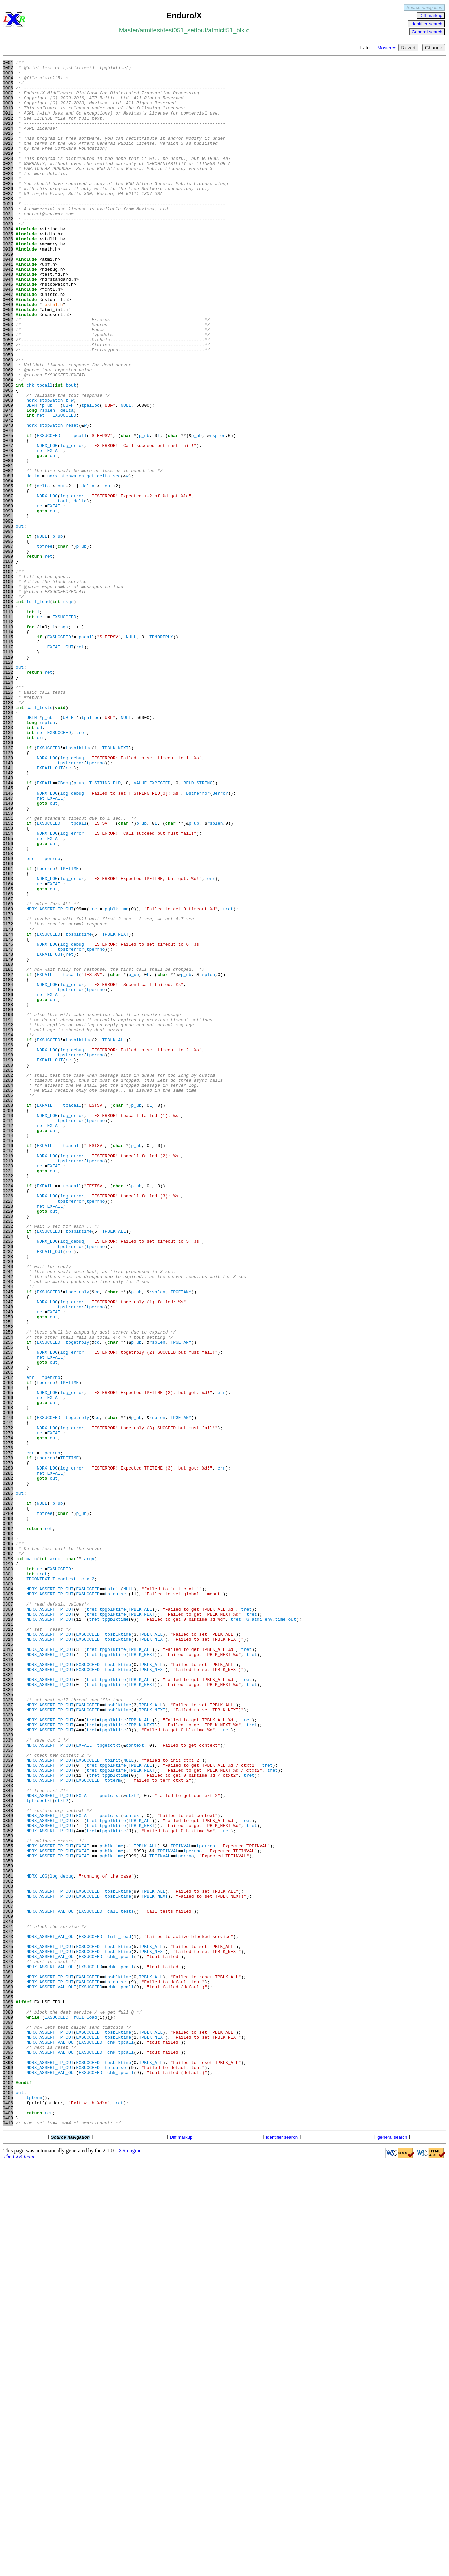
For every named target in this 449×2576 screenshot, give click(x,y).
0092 (8, 614)
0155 (8, 994)
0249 (8, 1563)
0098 (8, 650)
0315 (8, 1961)
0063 (8, 438)
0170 (8, 1085)
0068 (8, 468)
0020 (8, 178)
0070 (8, 481)
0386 (8, 2391)
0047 (8, 341)
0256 (8, 1605)
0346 (8, 2149)
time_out (285, 1931)
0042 (8, 311)
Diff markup (430, 15)
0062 (8, 432)
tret (81, 867)
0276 (8, 1726)
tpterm (113, 2125)
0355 (8, 2203)
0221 (8, 1393)
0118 (8, 771)
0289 (8, 1804)
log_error (72, 523)
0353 (8, 2191)
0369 (8, 2288)
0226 (8, 1423)
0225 (8, 1417)
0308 (8, 1919)
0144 (8, 928)
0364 (8, 2258)
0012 (8, 130)
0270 (8, 1689)
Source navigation (424, 7)
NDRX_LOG (47, 523)
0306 (8, 1907)
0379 (8, 2348)
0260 (8, 1629)
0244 (8, 1532)
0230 (8, 1448)
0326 (8, 2028)
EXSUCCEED (64, 487)
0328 (8, 2040)
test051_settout (185, 30)
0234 (8, 1472)
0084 (8, 565)
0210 (8, 1327)
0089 (8, 595)
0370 (8, 2294)
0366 (8, 2270)
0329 (8, 2046)
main (31, 1859)
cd (39, 861)
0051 (8, 366)
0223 (8, 1405)
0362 (8, 2246)
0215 (8, 1357)
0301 (8, 1877)
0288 (8, 1798)
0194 (8, 1230)
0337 (8, 2094)
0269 (8, 1683)
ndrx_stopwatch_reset (52, 499)
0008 (8, 106)
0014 (8, 142)
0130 (8, 843)
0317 (8, 1974)
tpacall (85, 753)
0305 (8, 1901)
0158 (8, 1012)
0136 (8, 879)
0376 (8, 2330)
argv (89, 1859)
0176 (8, 1121)
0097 (8, 644)
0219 (8, 1381)
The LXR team (18, 2569)
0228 (8, 1436)
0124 (8, 807)
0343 (8, 2131)
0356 (8, 2209)
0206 (8, 1303)
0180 (8, 1145)
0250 (8, 1569)
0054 (8, 384)
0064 (8, 444)
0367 (8, 2276)
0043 (8, 317)
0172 (8, 1097)
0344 (8, 2137)
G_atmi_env (259, 1931)
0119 (8, 777)
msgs (68, 710)
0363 (8, 2252)
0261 (8, 1635)
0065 (8, 450)
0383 (8, 2372)
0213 (8, 1345)
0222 (8, 1399)
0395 (8, 2445)
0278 (8, 1738)
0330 (8, 2052)
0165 (8, 1055)
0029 (8, 233)
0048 (8, 348)
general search (392, 2550)
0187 (8, 1188)
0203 (8, 1284)
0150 (8, 964)
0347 (8, 2155)
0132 (8, 855)
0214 (8, 1351)
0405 (8, 2505)
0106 (8, 698)
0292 (8, 1822)
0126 (8, 819)
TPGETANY (180, 1538)
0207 (8, 1309)
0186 (8, 1182)
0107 (8, 704)
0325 (8, 2022)
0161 (8, 1031)
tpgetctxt (109, 2082)
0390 (8, 2415)
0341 (8, 2119)
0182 (8, 1158)
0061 (8, 426)
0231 (8, 1454)
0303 (8, 1889)
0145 (8, 934)
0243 (8, 1526)
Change (433, 47)
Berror (220, 940)
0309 (8, 1925)
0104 (8, 686)
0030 (8, 239)
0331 (8, 2058)
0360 (8, 2233)
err (40, 873)
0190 (8, 1206)
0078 (8, 529)
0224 (8, 1411)
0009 (8, 112)
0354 (8, 2197)
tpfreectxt (39, 2149)
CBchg (64, 928)
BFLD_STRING (197, 928)
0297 (8, 1853)
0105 (8, 692)
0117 (8, 765)
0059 (8, 414)
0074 (8, 505)
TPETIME (69, 1031)
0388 (8, 2403)
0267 (8, 1671)
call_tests (39, 837)
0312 (8, 1943)
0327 (8, 2034)
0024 (8, 202)
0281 (8, 1756)
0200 (8, 1266)
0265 (8, 1659)
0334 (8, 2076)
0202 (8, 1278)
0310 (8, 1931)
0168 (8, 1073)
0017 (8, 160)
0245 (8, 1538)
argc (55, 1859)
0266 (8, 1665)
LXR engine (128, 2563)
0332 (8, 2064)
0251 (8, 1575)
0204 (8, 1290)
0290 (8, 1810)
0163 (8, 1043)
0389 (8, 2409)
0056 (8, 396)
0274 (8, 1714)
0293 (8, 1828)
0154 (8, 988)
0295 (8, 1841)
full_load (38, 710)
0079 (8, 535)
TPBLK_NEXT (115, 886)
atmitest (151, 30)
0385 (8, 2385)
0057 (8, 402)
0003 (8, 76)
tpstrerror (71, 904)
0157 (8, 1006)
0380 (8, 2354)
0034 (8, 263)
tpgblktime (115, 1079)
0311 (8, 1937)
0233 (8, 1466)
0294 (8, 1835)
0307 (8, 1913)
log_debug (72, 898)
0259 (8, 1623)
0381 (8, 2360)
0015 (8, 148)
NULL (126, 474)
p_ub (47, 474)
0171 (8, 1091)
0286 (8, 1786)
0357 (8, 2215)
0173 (8, 1103)
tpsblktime (78, 886)
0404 (8, 2499)
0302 (8, 1883)
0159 (8, 1018)
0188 (8, 1194)
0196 (8, 1242)
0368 (8, 2282)
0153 (8, 982)
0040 (8, 299)
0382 (8, 2366)
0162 (8, 1037)
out (53, 535)
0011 (8, 124)
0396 (8, 2451)
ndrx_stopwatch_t (47, 468)
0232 (8, 1460)
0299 (8, 1865)
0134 (8, 867)
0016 (8, 154)
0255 (8, 1599)
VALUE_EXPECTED (152, 928)
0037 (8, 281)
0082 (8, 553)
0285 (8, 1780)
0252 (8, 1581)
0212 (8, 1339)
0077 (8, 523)
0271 (8, 1695)
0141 (8, 910)
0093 (8, 620)
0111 (8, 728)
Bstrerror (198, 940)
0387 (8, 2397)
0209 (8, 1321)
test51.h (52, 354)
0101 (8, 668)
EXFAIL (55, 529)
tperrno (96, 904)
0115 (8, 753)
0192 (8, 1218)
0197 (8, 1248)
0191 (8, 1212)
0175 (8, 1115)
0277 (8, 1732)
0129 (8, 837)
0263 (8, 1647)
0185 (8, 1176)
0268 (8, 1677)
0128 (8, 831)
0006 (8, 94)
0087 (8, 583)
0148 (8, 952)
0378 (8, 2342)
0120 (8, 783)
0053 (8, 378)
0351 (8, 2179)
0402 (8, 2487)
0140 (8, 904)
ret (40, 487)
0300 (8, 1871)
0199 (8, 1260)
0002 (8, 69)
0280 (8, 1750)
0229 (8, 1442)
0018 (8, 166)
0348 (8, 2161)
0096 (8, 638)
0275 (8, 1720)
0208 (8, 1315)
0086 (8, 577)
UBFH (31, 474)
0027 (8, 221)
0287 (8, 1792)
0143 (8, 922)
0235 (8, 1478)
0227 (8, 1430)
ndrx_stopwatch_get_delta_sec (84, 559)
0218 (8, 1375)
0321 (8, 1998)
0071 (8, 487)
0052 (8, 372)
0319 (8, 1986)
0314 (8, 1955)
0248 (8, 1556)
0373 (8, 2312)
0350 (8, 2173)
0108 (8, 710)
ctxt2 (87, 1883)
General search (427, 31)
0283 (8, 1768)
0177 (8, 1127)
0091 (8, 607)
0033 (8, 257)
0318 (8, 1980)
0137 (8, 886)
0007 (8, 100)
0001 (8, 63)
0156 (8, 1000)
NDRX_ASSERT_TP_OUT (49, 1079)
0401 (8, 2481)
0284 (8, 1774)
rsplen (47, 481)
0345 (8, 2143)
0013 (8, 136)
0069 (8, 474)
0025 (8, 209)
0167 (8, 1067)
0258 (8, 1617)
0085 (8, 571)
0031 (8, 245)
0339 (8, 2107)
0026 (8, 215)
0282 (8, 1762)
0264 (8, 1653)
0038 (8, 287)
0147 (8, 946)
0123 (8, 801)
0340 (8, 2113)
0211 (8, 1333)
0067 (8, 462)
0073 (8, 499)
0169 (8, 1079)
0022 (8, 190)
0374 (8, 2318)
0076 (8, 517)
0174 (8, 1109)
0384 (8, 2379)
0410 (8, 2536)
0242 (8, 1520)
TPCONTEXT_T (40, 1883)
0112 (8, 734)
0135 (8, 873)
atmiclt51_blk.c (228, 30)
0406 (8, 2512)
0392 (8, 2427)
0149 (8, 958)
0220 (8, 1387)
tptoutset (116, 1901)
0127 (8, 825)
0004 (8, 82)
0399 (8, 2469)
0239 (8, 1502)
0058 (8, 408)
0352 (8, 2185)
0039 (8, 293)
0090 (8, 601)
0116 (8, 759)
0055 (8, 390)
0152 (8, 976)
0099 (8, 656)
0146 (8, 940)
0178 (8, 1133)
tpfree (44, 644)
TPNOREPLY (161, 753)
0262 (8, 1641)
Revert (408, 47)
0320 (8, 1992)
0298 (8, 1859)
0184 (8, 1170)
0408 (8, 2524)
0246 (8, 1544)
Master (128, 30)
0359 (8, 2227)
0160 (8, 1025)
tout (70, 450)
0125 (8, 813)
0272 (8, 1702)
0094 (8, 626)
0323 (8, 2010)
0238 (8, 1496)
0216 (8, 1363)
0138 (8, 892)
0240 (8, 1508)
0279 (8, 1744)
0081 (8, 547)
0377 (8, 2336)
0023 (8, 196)
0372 (8, 2306)
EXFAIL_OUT (60, 765)
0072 (8, 493)
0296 (8, 1847)
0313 (8, 1949)
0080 (8, 541)
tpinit (113, 1895)
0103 (8, 680)
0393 (8, 2433)
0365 (8, 2264)
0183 (8, 1164)
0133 (8, 861)
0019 (8, 172)
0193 (8, 1224)
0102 (8, 674)
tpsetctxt (109, 2167)
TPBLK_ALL (114, 1236)
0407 (8, 2518)
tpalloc (90, 474)
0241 (8, 1514)
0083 (8, 559)
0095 (8, 632)
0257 (8, 1611)
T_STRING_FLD (105, 928)
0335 (8, 2082)
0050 (8, 360)
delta (67, 481)
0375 (8, 2324)
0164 (8, 1049)
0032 (8, 251)
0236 (8, 1484)
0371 (8, 2300)
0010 (8, 118)
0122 (8, 795)
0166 (8, 1061)
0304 (8, 1895)
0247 (8, 1550)
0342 (8, 2125)
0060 (8, 420)
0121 (8, 789)
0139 (8, 898)
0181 (8, 1151)
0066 (8, 456)
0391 (8, 2421)
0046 (8, 335)
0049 (8, 354)
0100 (8, 662)
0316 (8, 1967)
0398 (8, 2463)
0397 (8, 2457)
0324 (8, 2016)
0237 (8, 1490)
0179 (8, 1139)
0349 (8, 2167)
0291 (8, 1816)
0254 (8, 1593)
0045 (8, 329)
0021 (8, 184)
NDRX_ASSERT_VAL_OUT (51, 2282)
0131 (8, 849)
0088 (8, 589)
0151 (8, 970)
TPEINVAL (180, 2203)
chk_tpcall (39, 450)
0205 (8, 1297)
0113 (8, 740)
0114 (8, 746)
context (67, 1883)
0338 (8, 2100)
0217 (8, 1369)
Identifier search (426, 23)
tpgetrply (77, 1538)
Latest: (379, 47)
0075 (8, 511)
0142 (8, 916)
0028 (8, 227)
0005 (8, 88)
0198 (8, 1254)
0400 (8, 2475)
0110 (8, 722)
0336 (8, 2088)
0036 (8, 275)
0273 (8, 1708)
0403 (8, 2493)
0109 (8, 716)
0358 (8, 2221)
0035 (8, 269)
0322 (8, 2004)
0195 (8, 1236)
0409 (8, 2530)
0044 (8, 323)
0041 (8, 305)
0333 (8, 2070)
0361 (8, 2239)
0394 (8, 2439)
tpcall (79, 511)
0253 (8, 1587)
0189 (8, 1200)
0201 (8, 1272)
